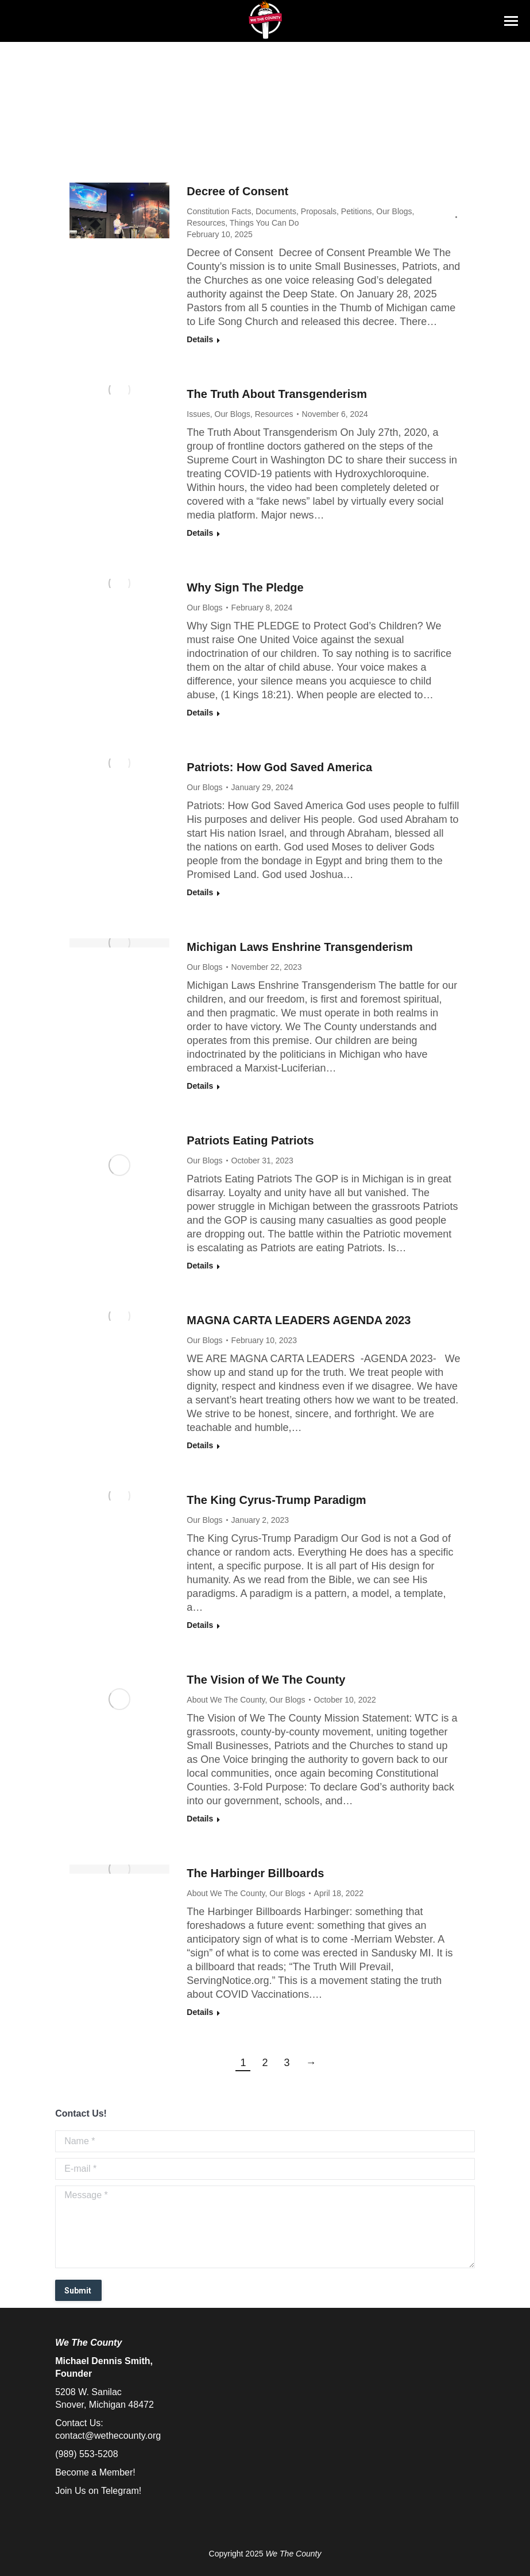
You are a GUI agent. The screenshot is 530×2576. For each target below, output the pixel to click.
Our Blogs (394, 211)
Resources (206, 222)
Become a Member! (95, 2472)
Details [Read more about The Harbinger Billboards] (200, 2012)
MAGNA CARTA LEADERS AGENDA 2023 (299, 1320)
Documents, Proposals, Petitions (314, 211)
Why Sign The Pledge (245, 587)
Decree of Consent (237, 191)
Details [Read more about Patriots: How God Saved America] (200, 892)
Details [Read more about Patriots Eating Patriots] (200, 1265)
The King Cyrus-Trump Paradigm (276, 1500)
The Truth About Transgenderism (277, 394)
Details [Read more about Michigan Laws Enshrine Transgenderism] (200, 1085)
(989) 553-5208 (86, 2454)
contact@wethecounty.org (108, 2435)
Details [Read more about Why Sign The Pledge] (200, 712)
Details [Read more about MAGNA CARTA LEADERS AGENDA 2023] (200, 1445)
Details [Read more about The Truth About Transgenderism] (200, 532)
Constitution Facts (219, 211)
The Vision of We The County (266, 1679)
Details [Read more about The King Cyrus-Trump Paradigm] (200, 1625)
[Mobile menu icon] (511, 21)
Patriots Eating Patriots (250, 1140)
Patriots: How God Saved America (279, 767)
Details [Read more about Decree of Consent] (200, 339)
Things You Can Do (264, 222)
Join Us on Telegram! (98, 2491)
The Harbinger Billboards (255, 1873)
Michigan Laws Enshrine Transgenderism (299, 947)
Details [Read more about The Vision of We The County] (200, 1818)
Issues (198, 414)
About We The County (226, 1699)
